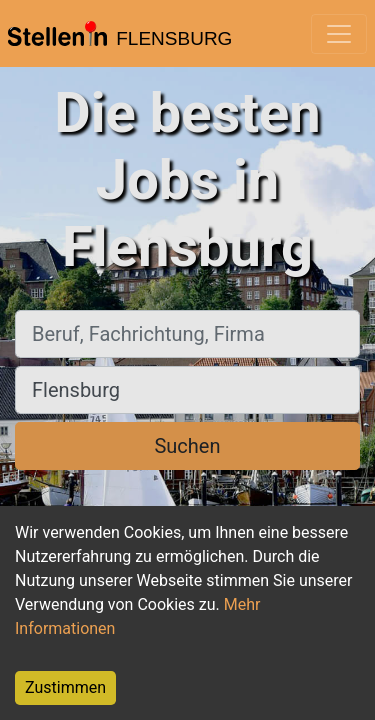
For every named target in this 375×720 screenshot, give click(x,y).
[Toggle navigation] (339, 34)
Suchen (187, 446)
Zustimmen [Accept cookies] (65, 687)
